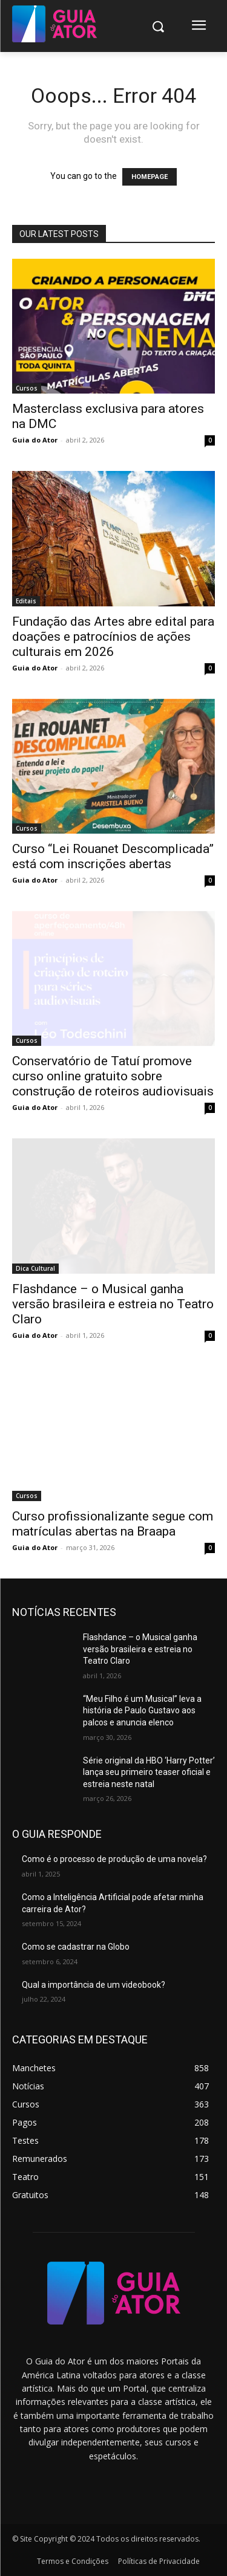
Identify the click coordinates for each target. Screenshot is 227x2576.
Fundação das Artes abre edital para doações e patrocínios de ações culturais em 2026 (113, 636)
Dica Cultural (35, 1268)
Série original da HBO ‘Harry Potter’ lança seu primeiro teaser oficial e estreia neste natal (149, 1772)
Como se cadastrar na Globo (76, 1946)
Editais (26, 601)
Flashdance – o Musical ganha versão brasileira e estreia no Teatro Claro (113, 1304)
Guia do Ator (35, 439)
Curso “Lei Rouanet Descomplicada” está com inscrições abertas (113, 856)
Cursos (27, 388)
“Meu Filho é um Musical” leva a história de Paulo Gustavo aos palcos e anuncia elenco (142, 1710)
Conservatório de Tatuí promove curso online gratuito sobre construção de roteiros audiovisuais (113, 1076)
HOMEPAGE (149, 177)
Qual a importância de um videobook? (93, 1985)
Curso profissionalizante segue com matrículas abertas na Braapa (112, 1524)
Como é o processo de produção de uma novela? (114, 1859)
